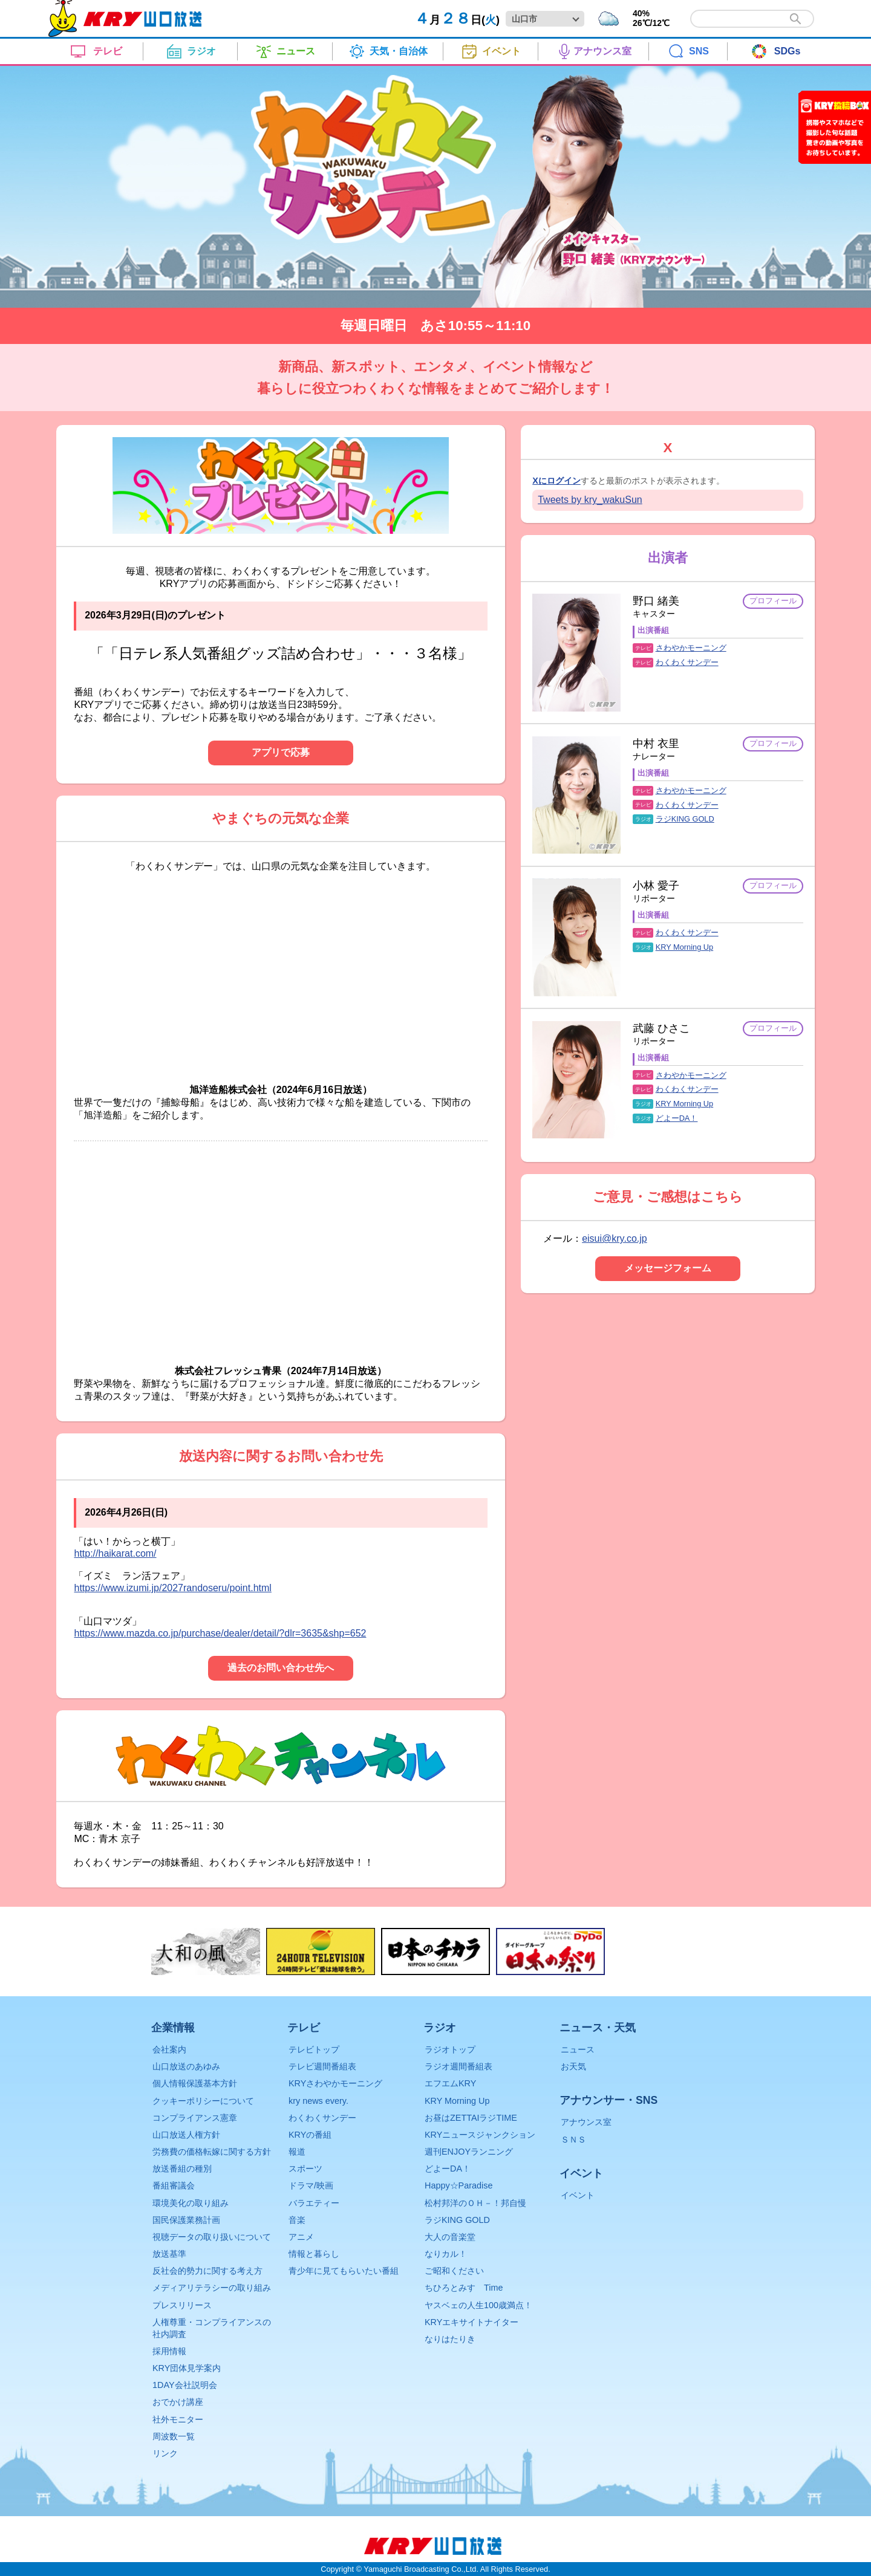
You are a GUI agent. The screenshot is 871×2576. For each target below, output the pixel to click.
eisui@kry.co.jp (614, 1238)
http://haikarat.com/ (115, 1553)
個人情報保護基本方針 (194, 2083)
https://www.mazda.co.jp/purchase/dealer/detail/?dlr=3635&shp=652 (220, 1633)
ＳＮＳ (573, 2139)
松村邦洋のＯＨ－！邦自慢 (475, 2203)
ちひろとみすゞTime (464, 2287)
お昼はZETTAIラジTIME (471, 2118)
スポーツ (305, 2168)
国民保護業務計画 (186, 2220)
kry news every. (318, 2101)
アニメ (301, 2237)
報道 (297, 2151)
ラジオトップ (450, 2049)
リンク (165, 2453)
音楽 (297, 2220)
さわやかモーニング (691, 647)
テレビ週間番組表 (322, 2066)
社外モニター (177, 2419)
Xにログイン (556, 480)
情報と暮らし (314, 2254)
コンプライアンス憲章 (194, 2118)
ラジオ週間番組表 (458, 2066)
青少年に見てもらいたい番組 (344, 2271)
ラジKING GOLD (685, 818)
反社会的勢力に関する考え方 (207, 2271)
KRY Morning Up (685, 947)
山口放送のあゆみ (186, 2066)
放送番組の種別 (182, 2168)
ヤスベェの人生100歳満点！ (478, 2305)
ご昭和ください (454, 2271)
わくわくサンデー (687, 662)
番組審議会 (173, 2185)
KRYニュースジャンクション (480, 2135)
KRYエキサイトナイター (471, 2322)
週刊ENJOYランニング (469, 2151)
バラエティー (314, 2203)
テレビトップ (314, 2049)
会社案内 (169, 2049)
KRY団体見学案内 (186, 2368)
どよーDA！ (677, 1118)
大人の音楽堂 (450, 2237)
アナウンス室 (586, 2122)
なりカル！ (446, 2254)
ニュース (578, 2049)
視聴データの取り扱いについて (211, 2237)
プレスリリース (182, 2305)
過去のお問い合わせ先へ (280, 1668)
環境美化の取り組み (190, 2203)
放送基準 (169, 2254)
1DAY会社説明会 (184, 2385)
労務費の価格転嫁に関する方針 (211, 2151)
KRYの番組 (310, 2135)
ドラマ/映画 (311, 2185)
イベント (578, 2195)
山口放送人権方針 (186, 2135)
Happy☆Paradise (458, 2185)
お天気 (573, 2066)
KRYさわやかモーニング (335, 2083)
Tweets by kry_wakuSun (590, 500)
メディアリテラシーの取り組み (211, 2287)
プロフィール (773, 600)
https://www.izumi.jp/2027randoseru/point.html (172, 1588)
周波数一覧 (173, 2436)
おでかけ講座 (177, 2402)
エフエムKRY (450, 2083)
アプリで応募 (281, 752)
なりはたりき (450, 2339)
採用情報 (169, 2351)
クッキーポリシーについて (203, 2101)
